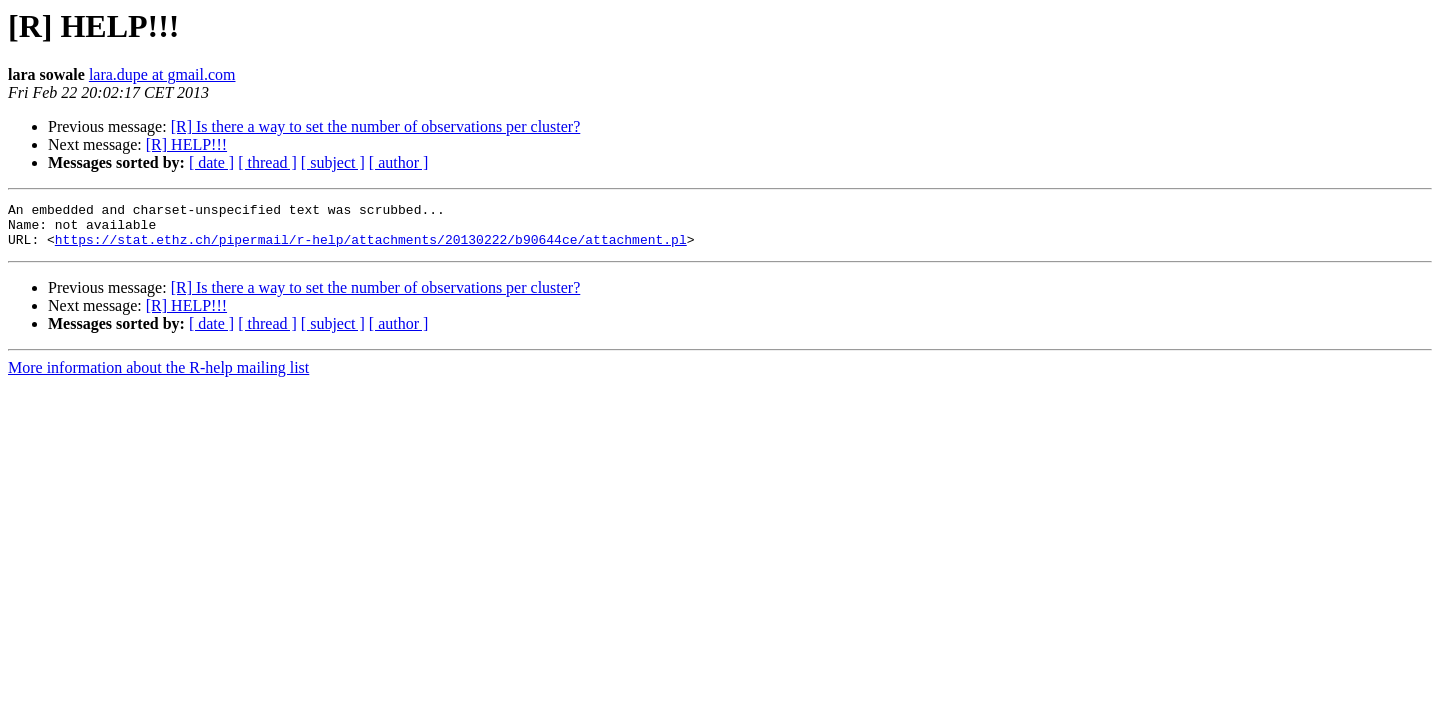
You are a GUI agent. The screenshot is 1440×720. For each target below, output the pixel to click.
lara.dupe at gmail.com (162, 74)
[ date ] (211, 162)
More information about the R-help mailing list (158, 376)
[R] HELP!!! (186, 144)
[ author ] (399, 162)
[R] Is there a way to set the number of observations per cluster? (376, 126)
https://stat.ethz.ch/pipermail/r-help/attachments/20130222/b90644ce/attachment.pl (371, 248)
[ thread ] (267, 162)
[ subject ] (333, 162)
